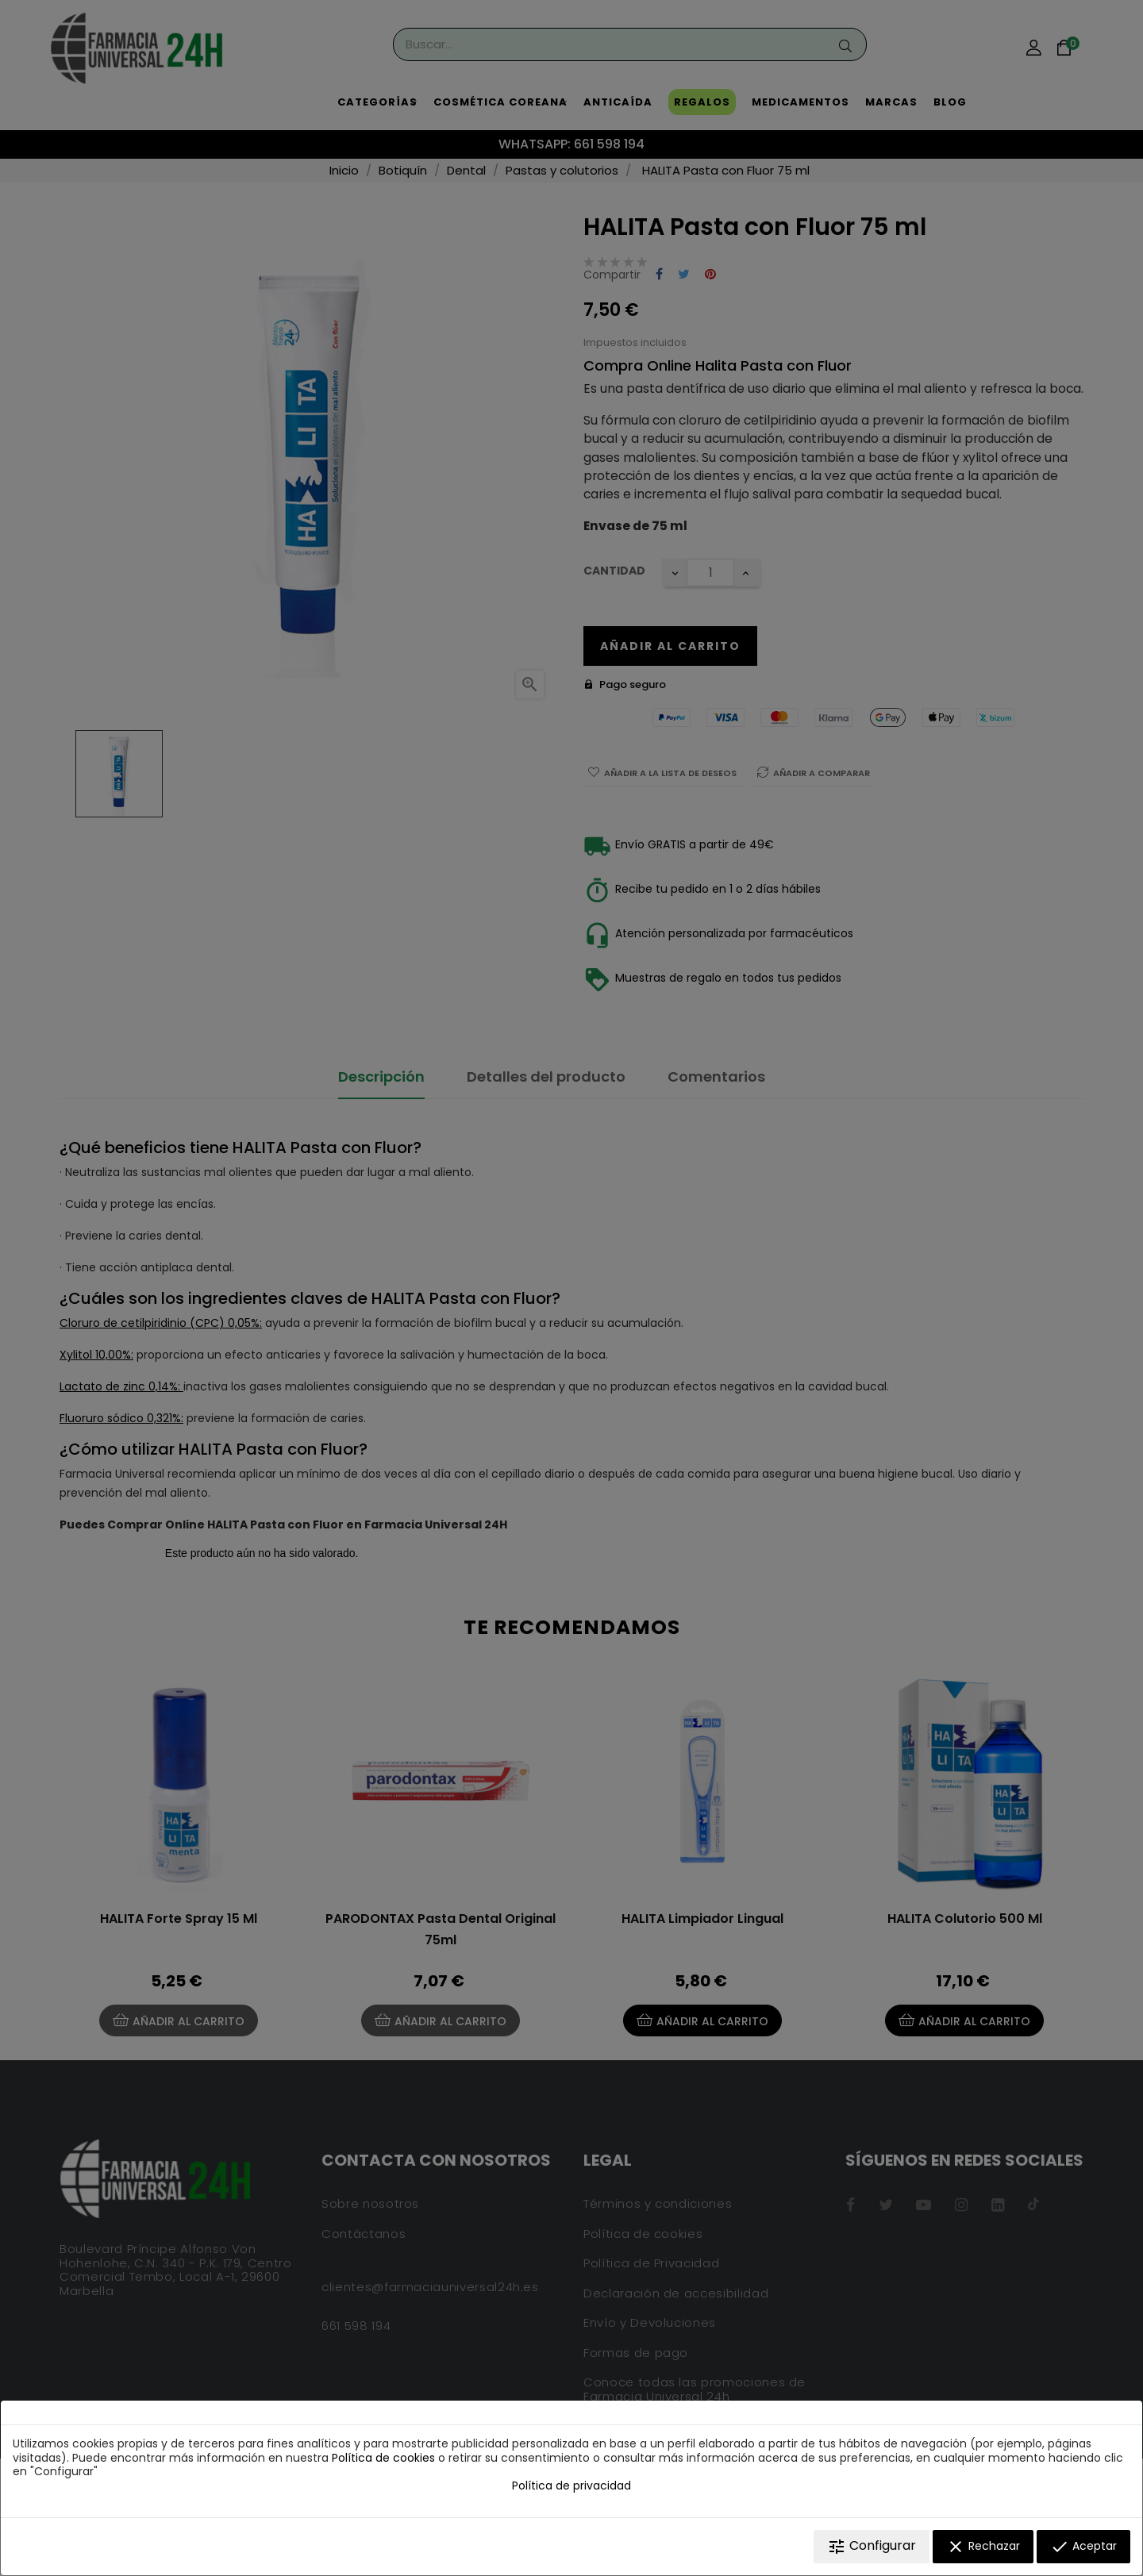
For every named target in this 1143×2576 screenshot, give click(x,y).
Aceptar (1083, 2546)
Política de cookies (383, 2458)
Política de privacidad (571, 2485)
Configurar (871, 2546)
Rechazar (983, 2546)
